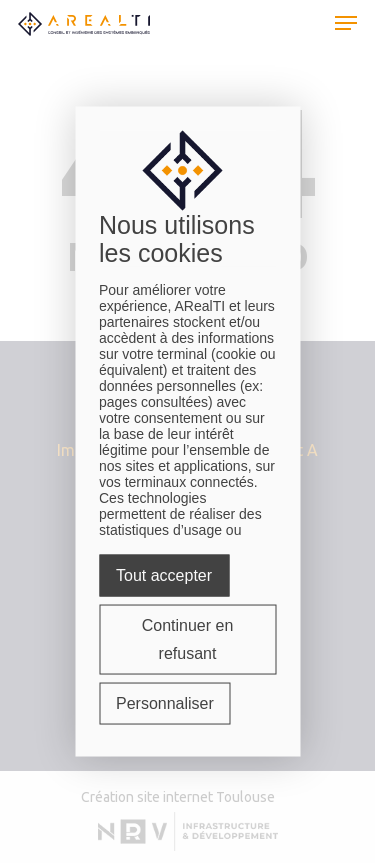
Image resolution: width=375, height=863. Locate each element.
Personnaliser (165, 703)
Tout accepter (164, 575)
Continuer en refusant (188, 639)
